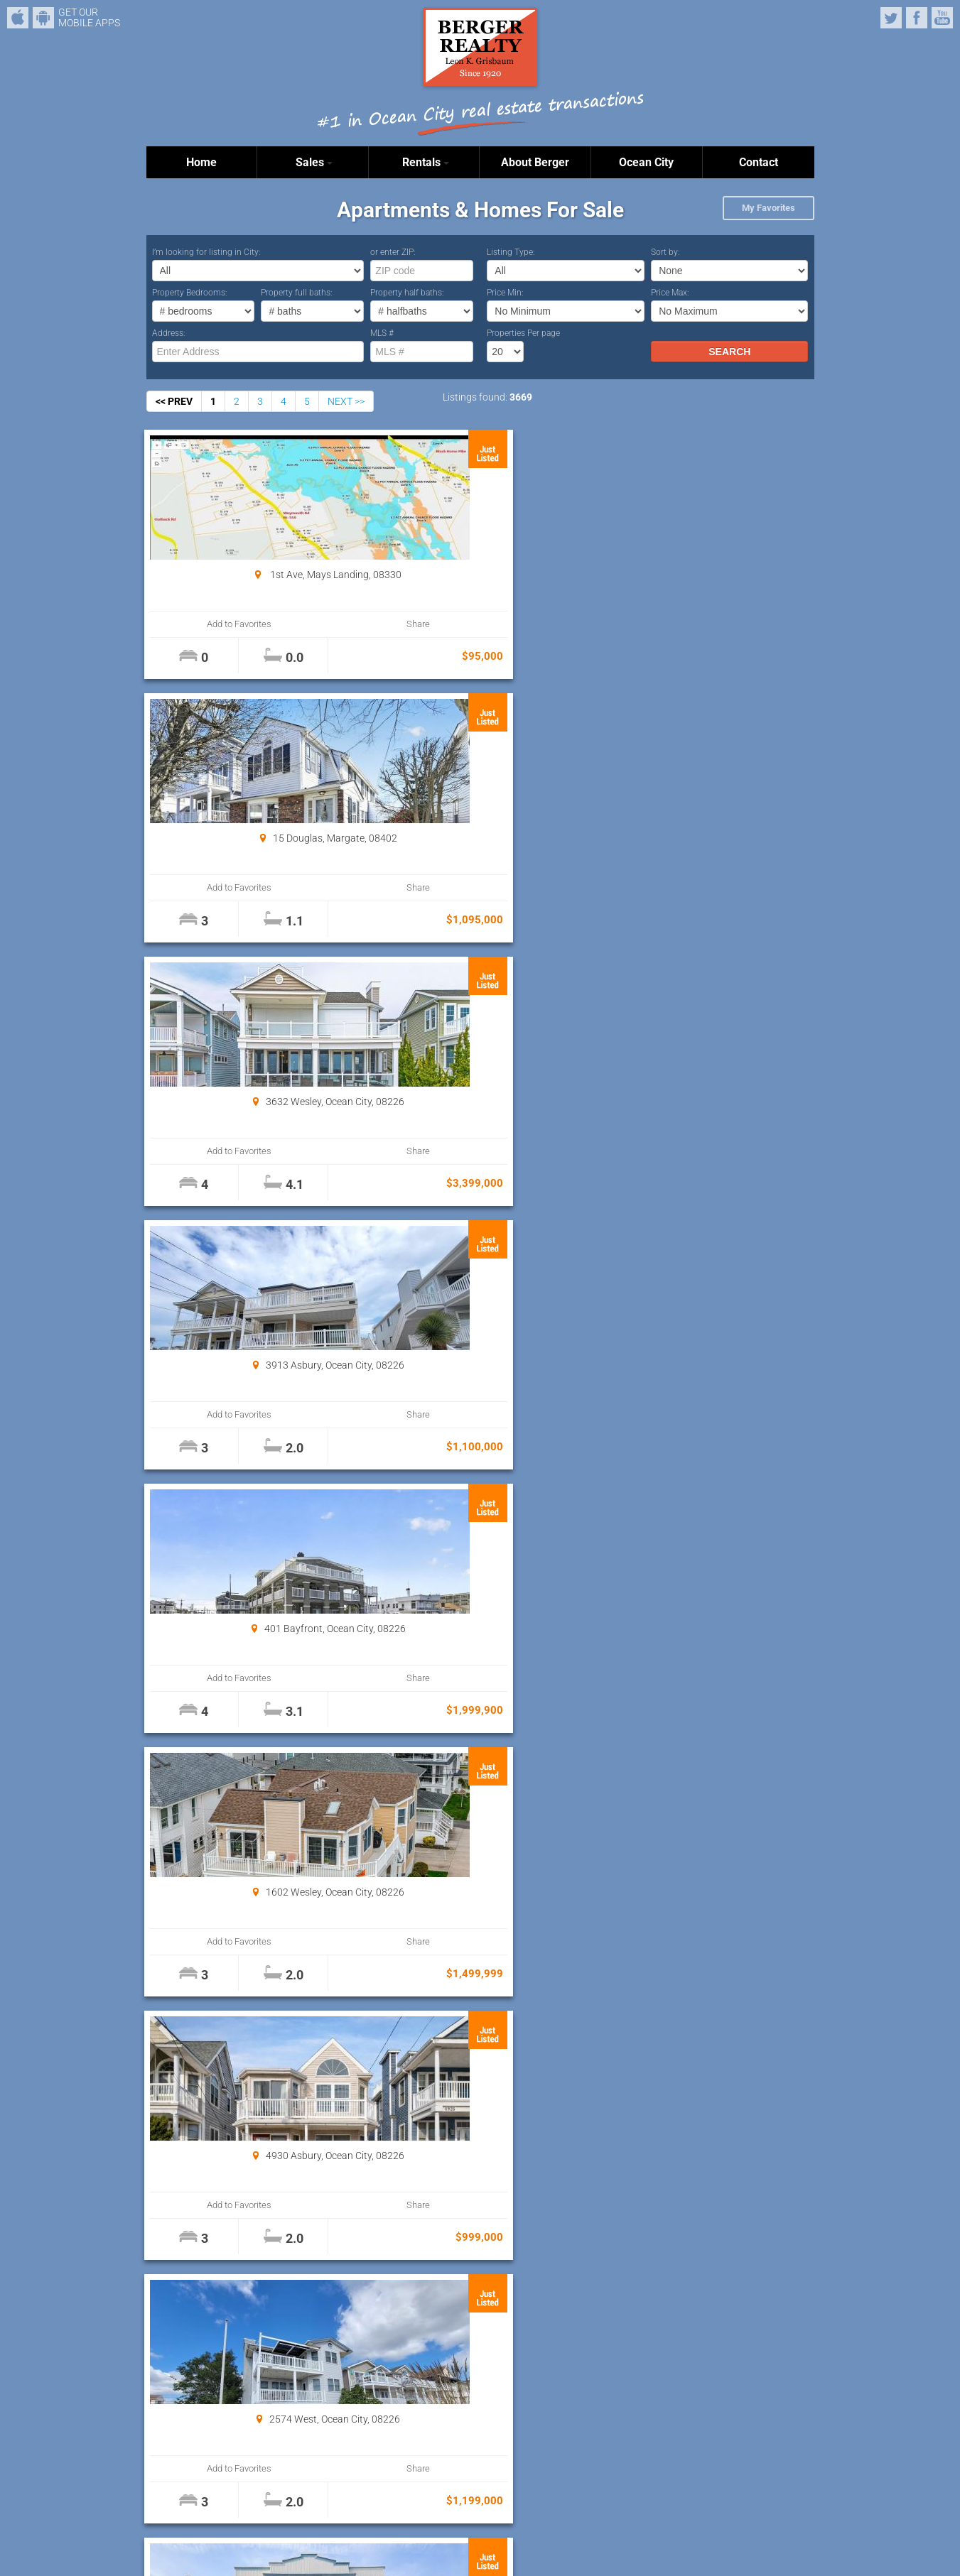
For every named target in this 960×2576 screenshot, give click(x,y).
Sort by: (665, 252)
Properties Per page (523, 333)
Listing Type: (511, 252)
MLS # (382, 333)
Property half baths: (407, 293)
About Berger (535, 162)
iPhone (17, 17)
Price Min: (505, 293)
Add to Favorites (202, 624)
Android (43, 17)
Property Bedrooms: (189, 293)
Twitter (891, 17)
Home (201, 162)
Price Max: (670, 293)
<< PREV (174, 401)
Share (303, 624)
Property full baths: (297, 293)
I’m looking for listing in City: (206, 252)
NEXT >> (346, 401)
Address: (168, 333)
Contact (758, 162)
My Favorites (768, 207)
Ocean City (646, 162)
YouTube (942, 17)
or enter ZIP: (393, 252)
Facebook (916, 17)
